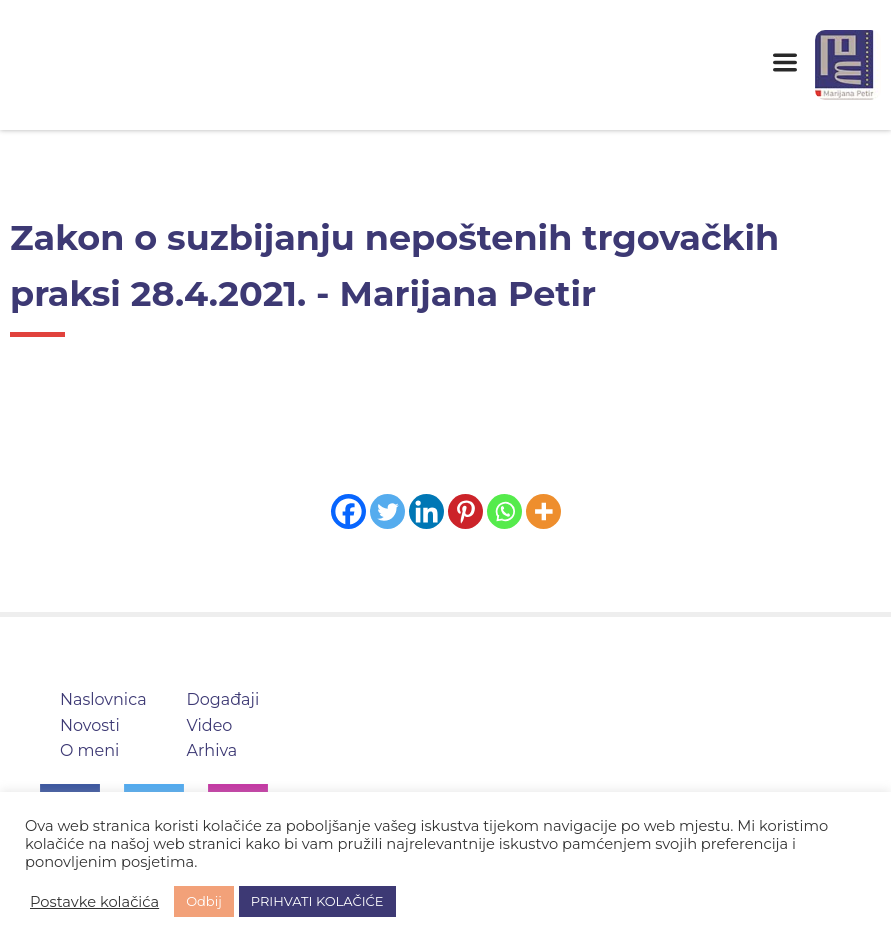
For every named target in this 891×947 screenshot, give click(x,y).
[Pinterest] (465, 511)
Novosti (90, 725)
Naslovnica (103, 699)
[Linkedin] (426, 511)
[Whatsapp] (504, 511)
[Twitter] (387, 511)
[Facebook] (348, 511)
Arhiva (212, 750)
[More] (543, 511)
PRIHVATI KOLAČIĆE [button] (317, 901)
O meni (89, 750)
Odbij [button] (204, 901)
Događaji (223, 699)
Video (210, 725)
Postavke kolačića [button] (94, 902)
